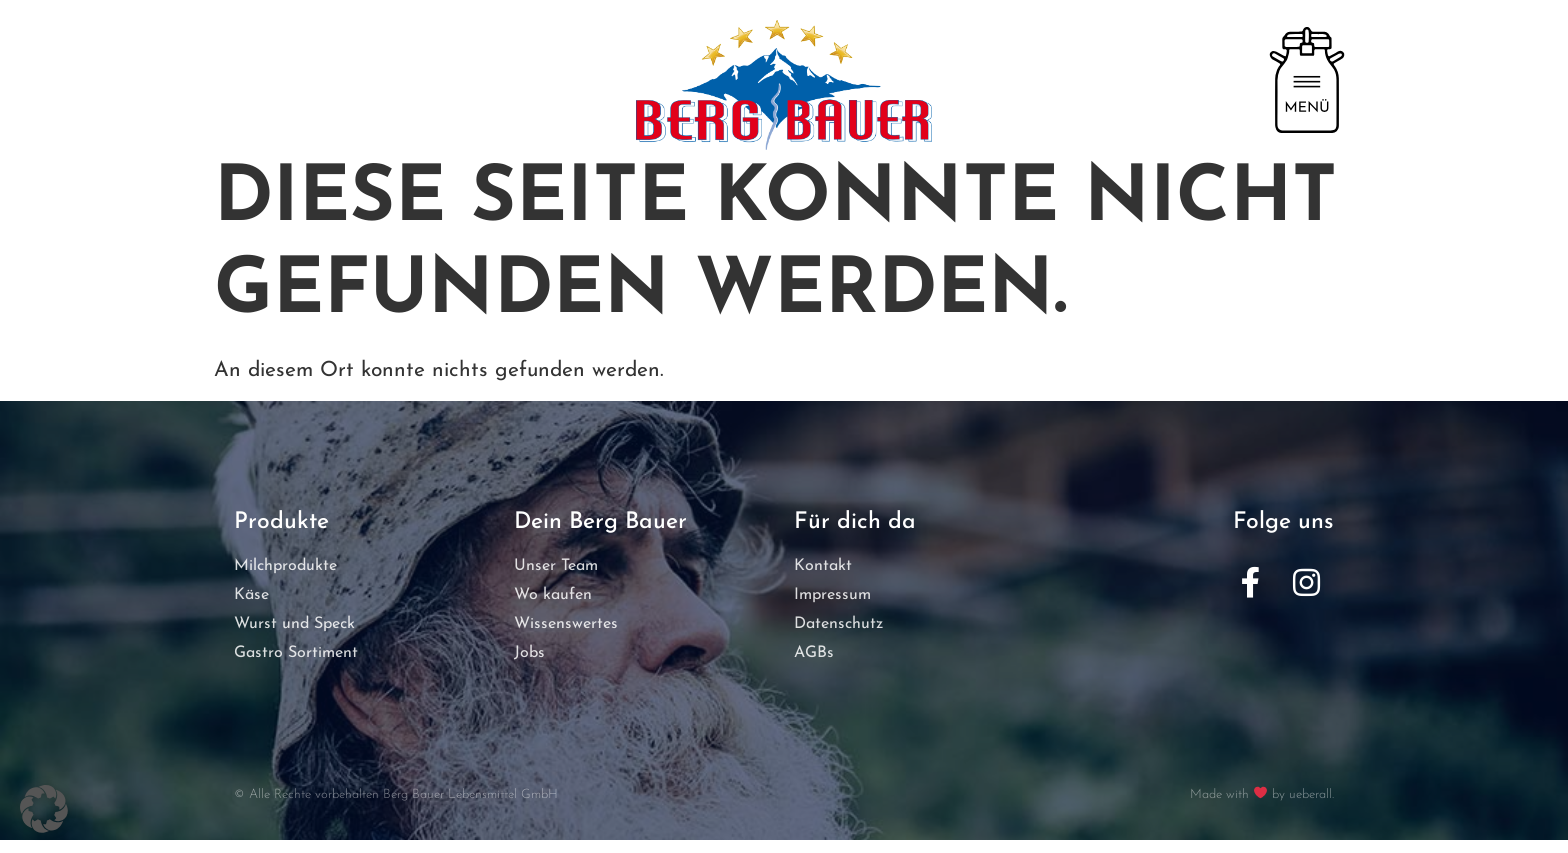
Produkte (281, 536)
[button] (44, 809)
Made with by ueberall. (1262, 808)
